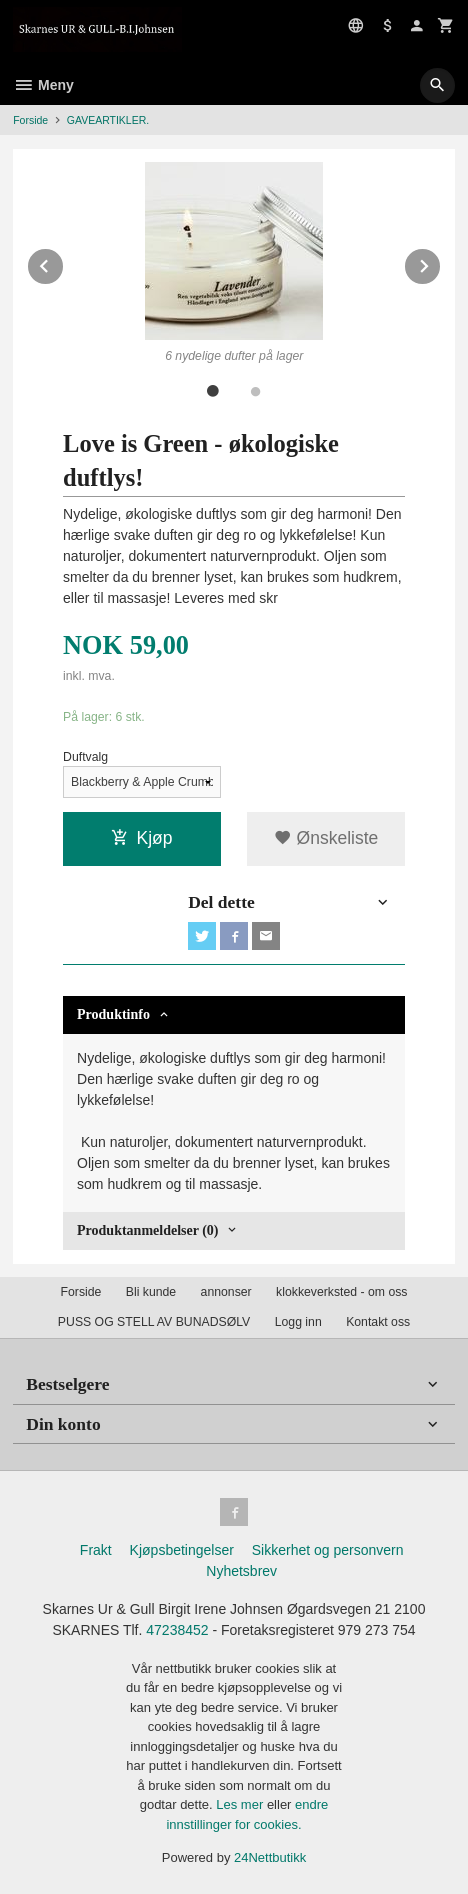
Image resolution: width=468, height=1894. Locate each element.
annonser (226, 1292)
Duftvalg (85, 757)
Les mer (241, 1804)
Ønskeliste (326, 838)
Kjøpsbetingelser (182, 1550)
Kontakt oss (378, 1322)
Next (441, 262)
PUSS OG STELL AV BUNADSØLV (154, 1322)
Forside (30, 120)
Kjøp (141, 838)
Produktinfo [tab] (113, 1014)
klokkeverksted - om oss (341, 1292)
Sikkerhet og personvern (328, 1550)
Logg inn (298, 1322)
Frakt (96, 1550)
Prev (64, 262)
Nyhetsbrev (241, 1571)
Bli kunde (151, 1292)
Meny (43, 85)
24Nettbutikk (270, 1857)
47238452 (177, 1630)
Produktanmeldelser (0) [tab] (147, 1230)
